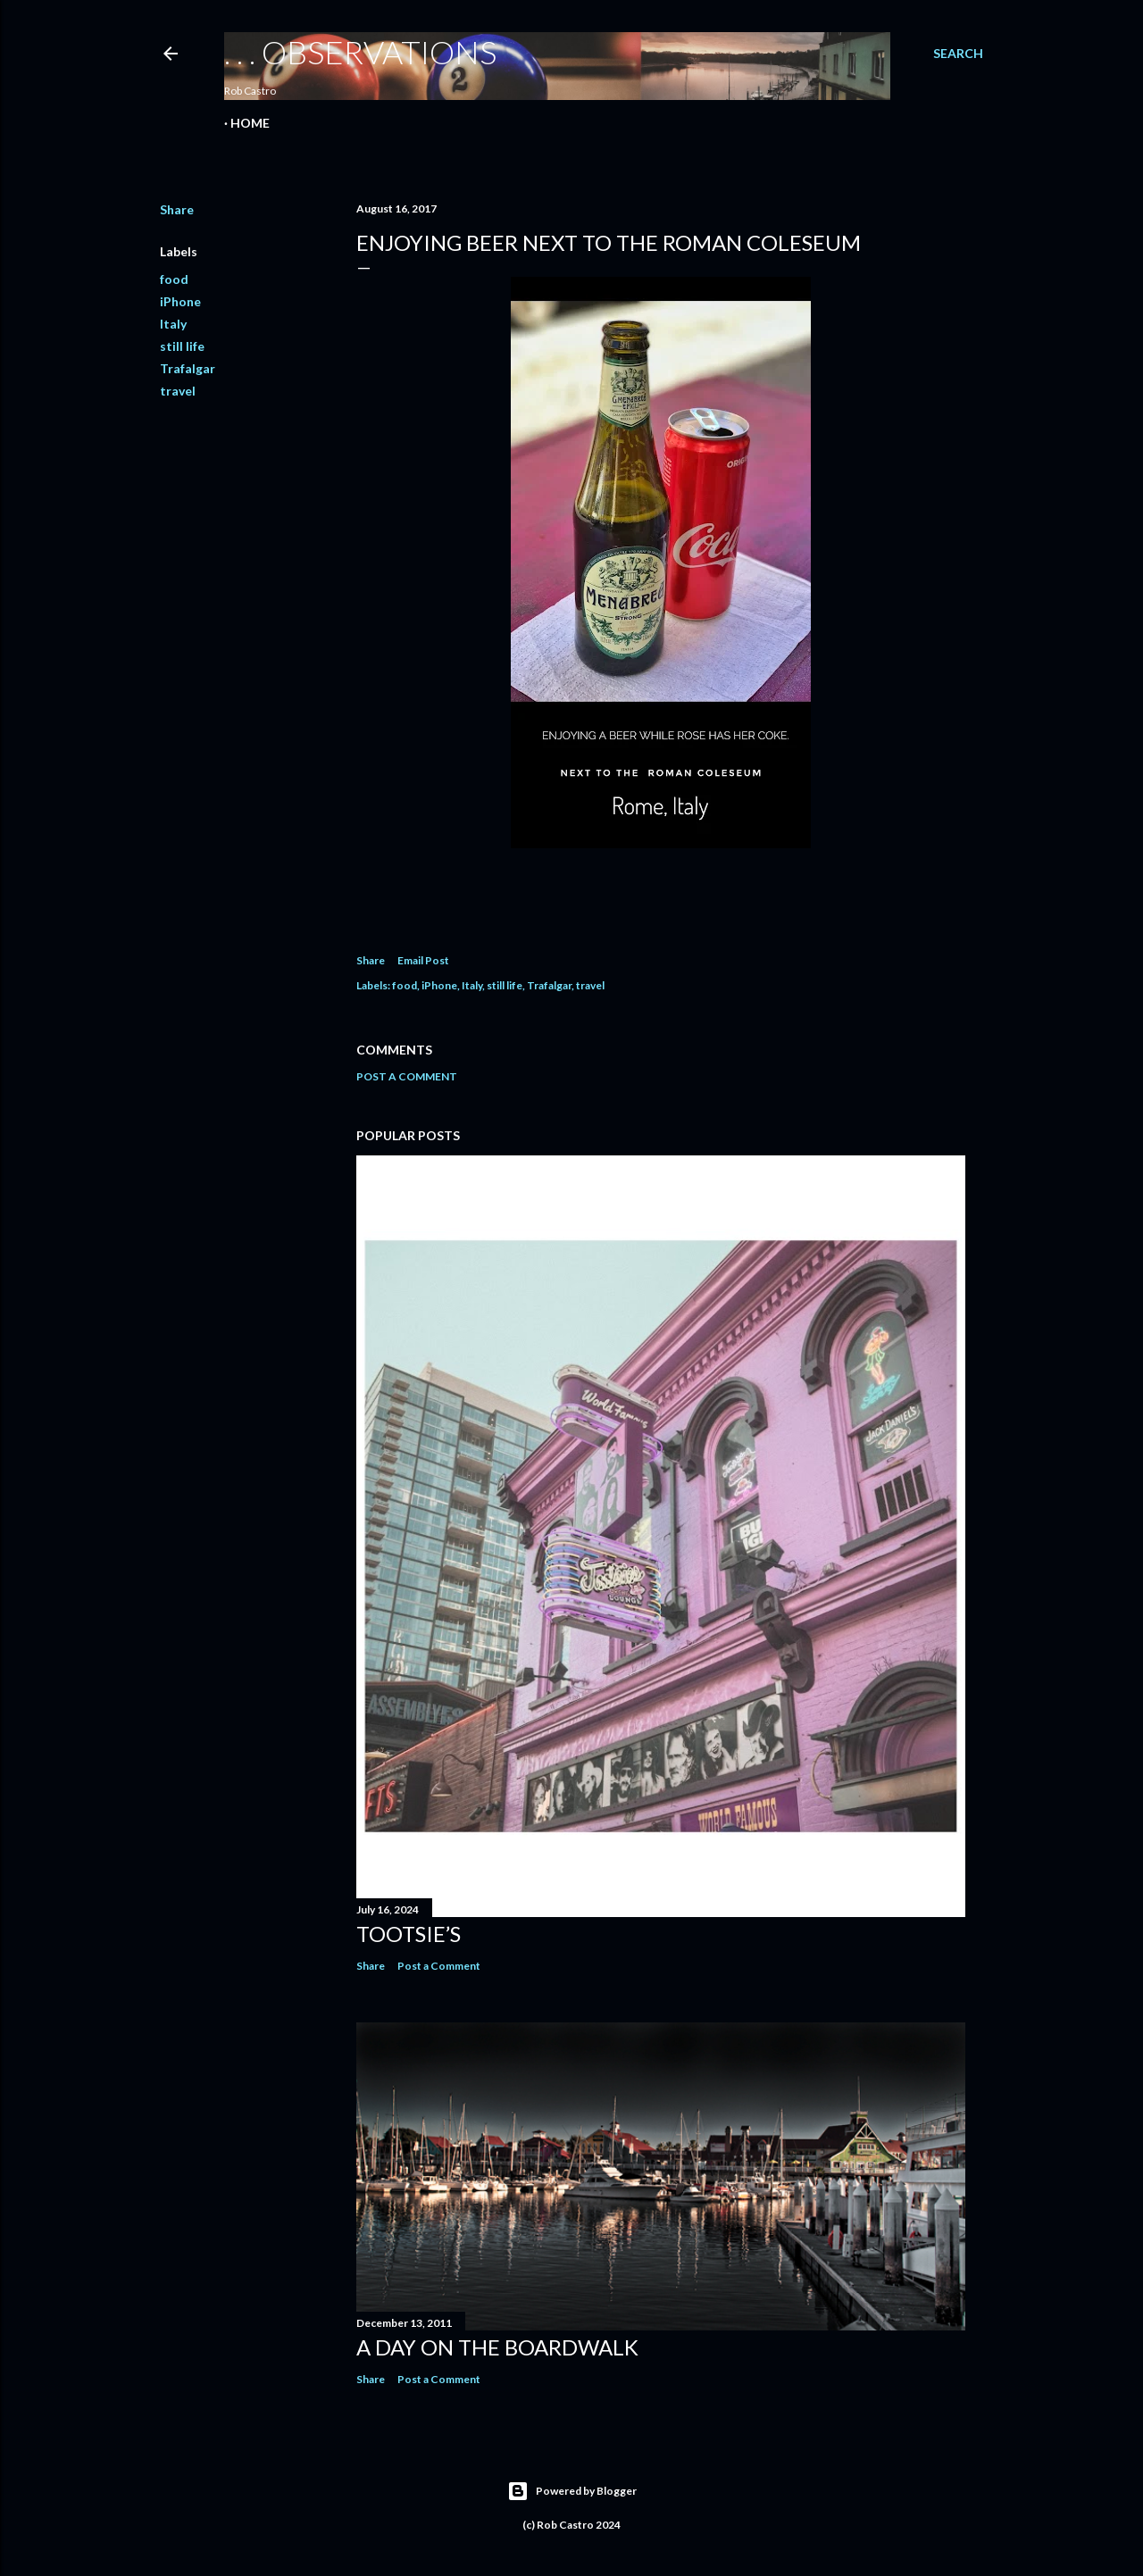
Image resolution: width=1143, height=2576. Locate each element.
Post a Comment (406, 1076)
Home (250, 122)
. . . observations (360, 51)
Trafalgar (187, 368)
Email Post (423, 960)
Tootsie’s (408, 1934)
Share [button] (177, 209)
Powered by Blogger (572, 2491)
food (174, 279)
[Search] (958, 53)
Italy (173, 323)
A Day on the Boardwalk (497, 2347)
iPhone (180, 301)
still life (182, 346)
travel (178, 390)
